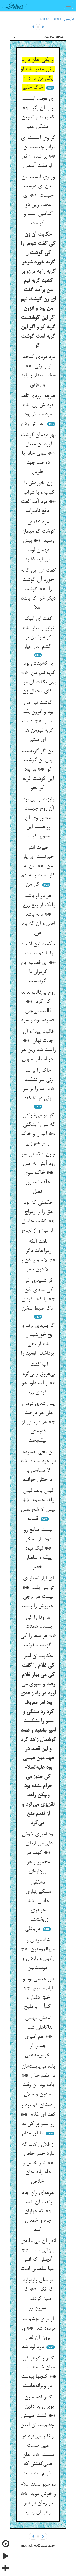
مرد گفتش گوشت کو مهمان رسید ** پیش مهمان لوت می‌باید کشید (38, 541)
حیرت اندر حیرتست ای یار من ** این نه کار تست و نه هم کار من (38, 866)
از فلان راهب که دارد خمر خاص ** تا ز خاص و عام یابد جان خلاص (38, 2163)
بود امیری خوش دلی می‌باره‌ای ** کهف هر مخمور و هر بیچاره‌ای (38, 1853)
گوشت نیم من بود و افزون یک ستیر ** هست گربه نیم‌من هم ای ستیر (38, 721)
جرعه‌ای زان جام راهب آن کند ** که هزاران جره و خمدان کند (38, 2211)
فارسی (69, 19)
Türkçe (56, 18)
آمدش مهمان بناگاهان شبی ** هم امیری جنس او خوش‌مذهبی (38, 2036)
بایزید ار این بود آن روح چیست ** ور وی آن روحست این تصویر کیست (38, 818)
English (44, 18)
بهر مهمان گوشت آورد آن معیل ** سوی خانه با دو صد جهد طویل (38, 453)
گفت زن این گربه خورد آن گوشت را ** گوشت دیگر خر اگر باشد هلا (38, 589)
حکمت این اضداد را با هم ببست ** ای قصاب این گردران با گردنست (38, 963)
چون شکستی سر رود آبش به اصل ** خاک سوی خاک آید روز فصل (38, 1173)
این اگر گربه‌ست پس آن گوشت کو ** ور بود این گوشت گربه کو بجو (38, 769)
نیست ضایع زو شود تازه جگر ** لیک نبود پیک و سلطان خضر (38, 1548)
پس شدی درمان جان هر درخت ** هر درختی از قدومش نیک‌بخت (38, 1422)
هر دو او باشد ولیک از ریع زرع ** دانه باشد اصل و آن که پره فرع (38, 914)
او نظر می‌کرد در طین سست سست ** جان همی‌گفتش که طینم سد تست (38, 2455)
